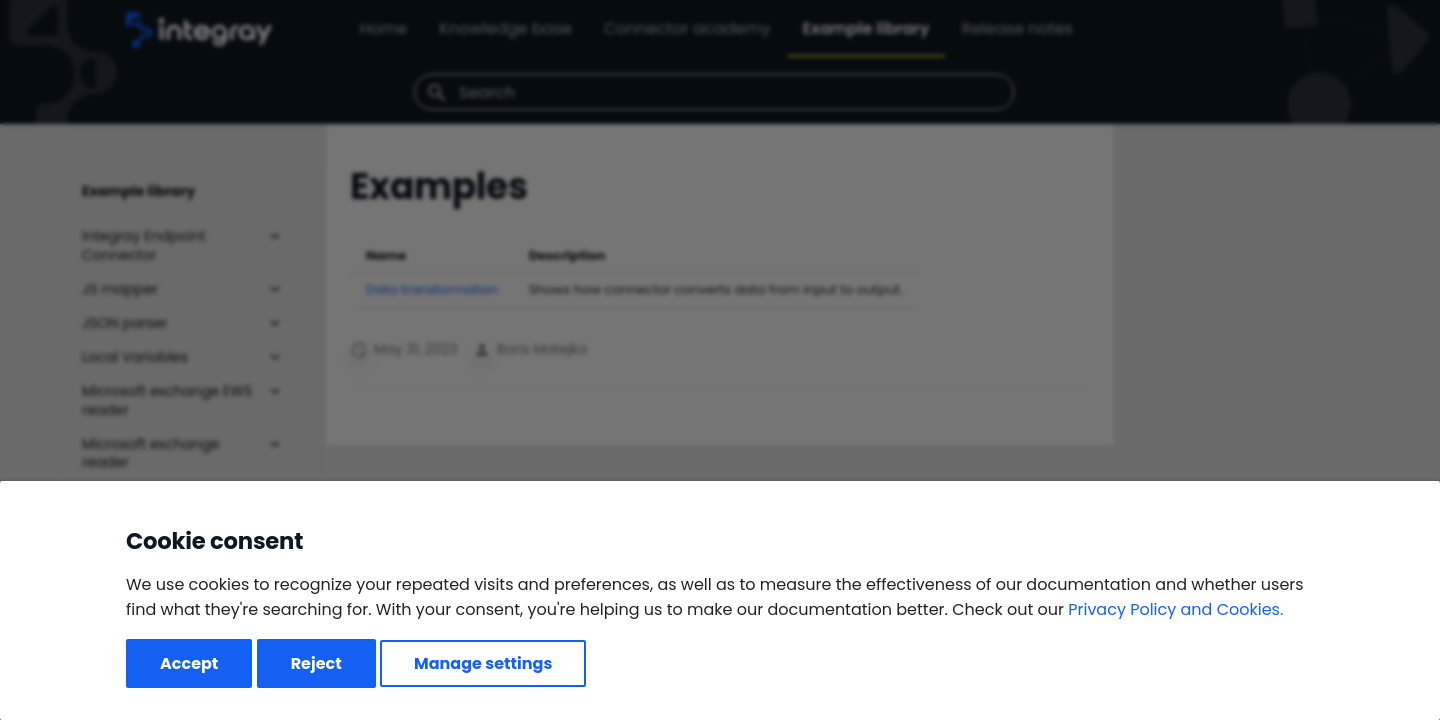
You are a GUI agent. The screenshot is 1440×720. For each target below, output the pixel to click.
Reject (316, 663)
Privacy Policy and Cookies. (1175, 609)
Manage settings (483, 663)
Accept (189, 663)
